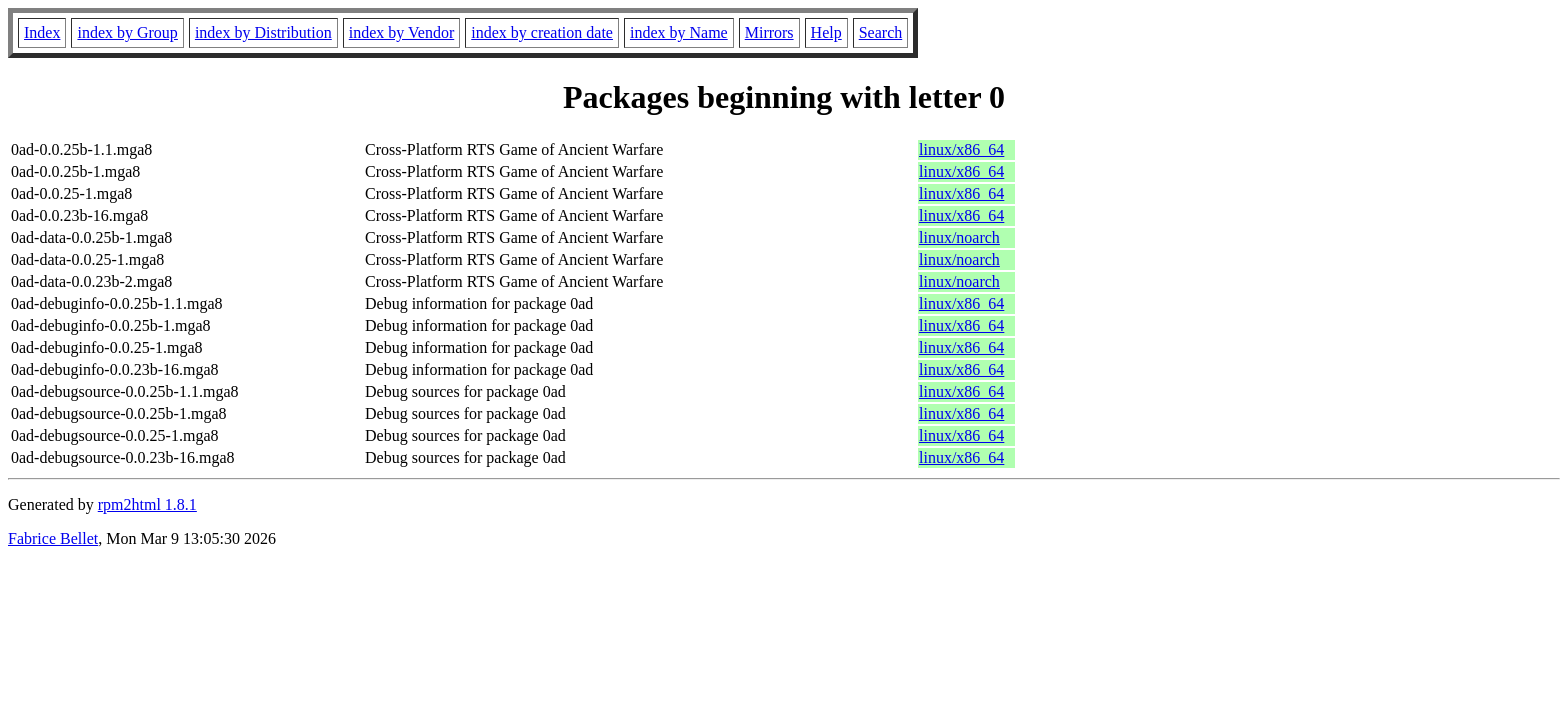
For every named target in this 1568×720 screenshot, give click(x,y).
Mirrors (769, 32)
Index (42, 32)
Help (826, 32)
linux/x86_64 (961, 149)
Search (881, 32)
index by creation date (542, 32)
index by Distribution (263, 32)
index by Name (679, 32)
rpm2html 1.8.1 (147, 504)
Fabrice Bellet (53, 538)
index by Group (127, 32)
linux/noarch (959, 237)
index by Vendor (401, 32)
